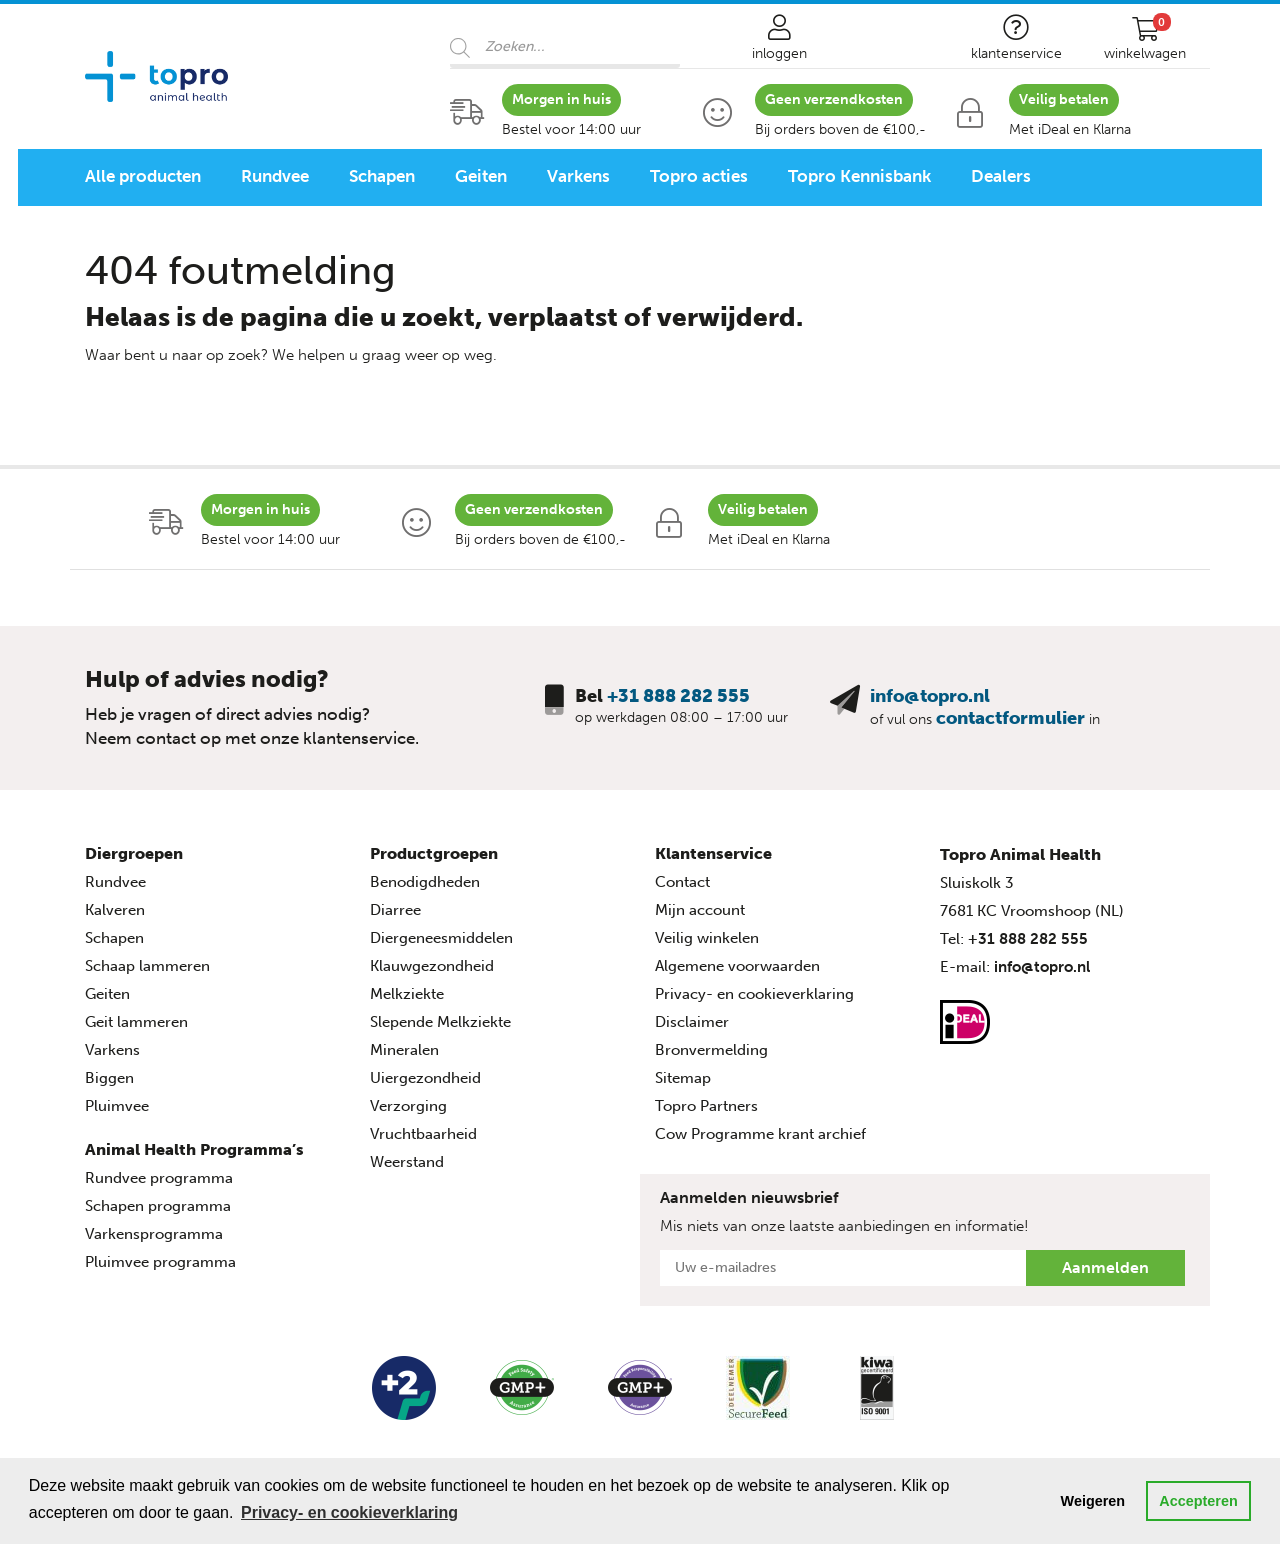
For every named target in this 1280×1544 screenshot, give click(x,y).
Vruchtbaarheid (423, 1134)
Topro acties (699, 176)
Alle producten (143, 176)
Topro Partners (706, 1106)
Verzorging (408, 1106)
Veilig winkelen (707, 938)
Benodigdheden (425, 882)
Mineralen (404, 1050)
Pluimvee (117, 1106)
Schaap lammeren (147, 966)
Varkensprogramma (154, 1234)
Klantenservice (713, 853)
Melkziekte (407, 994)
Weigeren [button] (1093, 1501)
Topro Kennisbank (859, 176)
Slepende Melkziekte (440, 1022)
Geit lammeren (136, 1022)
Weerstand (407, 1162)
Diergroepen (134, 853)
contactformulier (1010, 718)
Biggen (109, 1078)
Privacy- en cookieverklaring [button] (349, 1512)
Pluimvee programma (160, 1262)
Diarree (395, 910)
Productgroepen (434, 853)
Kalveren (115, 910)
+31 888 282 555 (678, 696)
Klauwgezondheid (432, 966)
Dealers (1001, 176)
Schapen (382, 176)
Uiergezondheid (425, 1078)
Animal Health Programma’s (194, 1149)
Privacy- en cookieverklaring (754, 994)
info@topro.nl (930, 696)
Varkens (578, 176)
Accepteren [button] (1198, 1501)
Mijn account (700, 910)
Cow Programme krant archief (760, 1134)
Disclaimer (692, 1022)
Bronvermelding (711, 1050)
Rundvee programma (159, 1178)
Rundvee (275, 176)
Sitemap (683, 1078)
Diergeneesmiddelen (441, 938)
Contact (682, 882)
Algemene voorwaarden (737, 966)
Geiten (481, 176)
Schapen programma (158, 1206)
